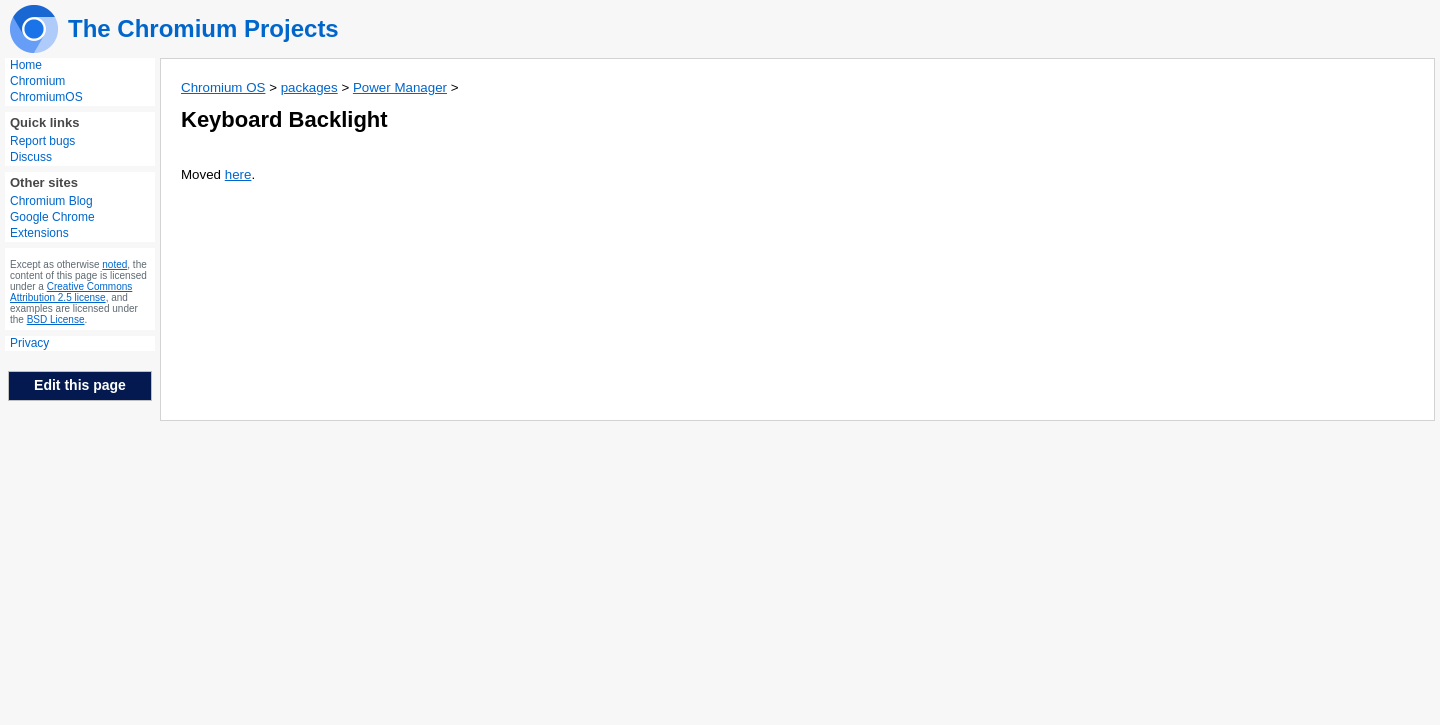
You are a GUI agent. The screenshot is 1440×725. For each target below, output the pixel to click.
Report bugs (42, 141)
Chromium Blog (51, 201)
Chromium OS (223, 87)
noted (114, 264)
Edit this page (80, 385)
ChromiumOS (46, 97)
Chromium (37, 81)
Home (26, 65)
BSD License (56, 319)
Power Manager (400, 87)
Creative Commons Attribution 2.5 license (71, 292)
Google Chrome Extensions (52, 225)
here (238, 174)
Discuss (31, 157)
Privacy (29, 343)
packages (309, 87)
